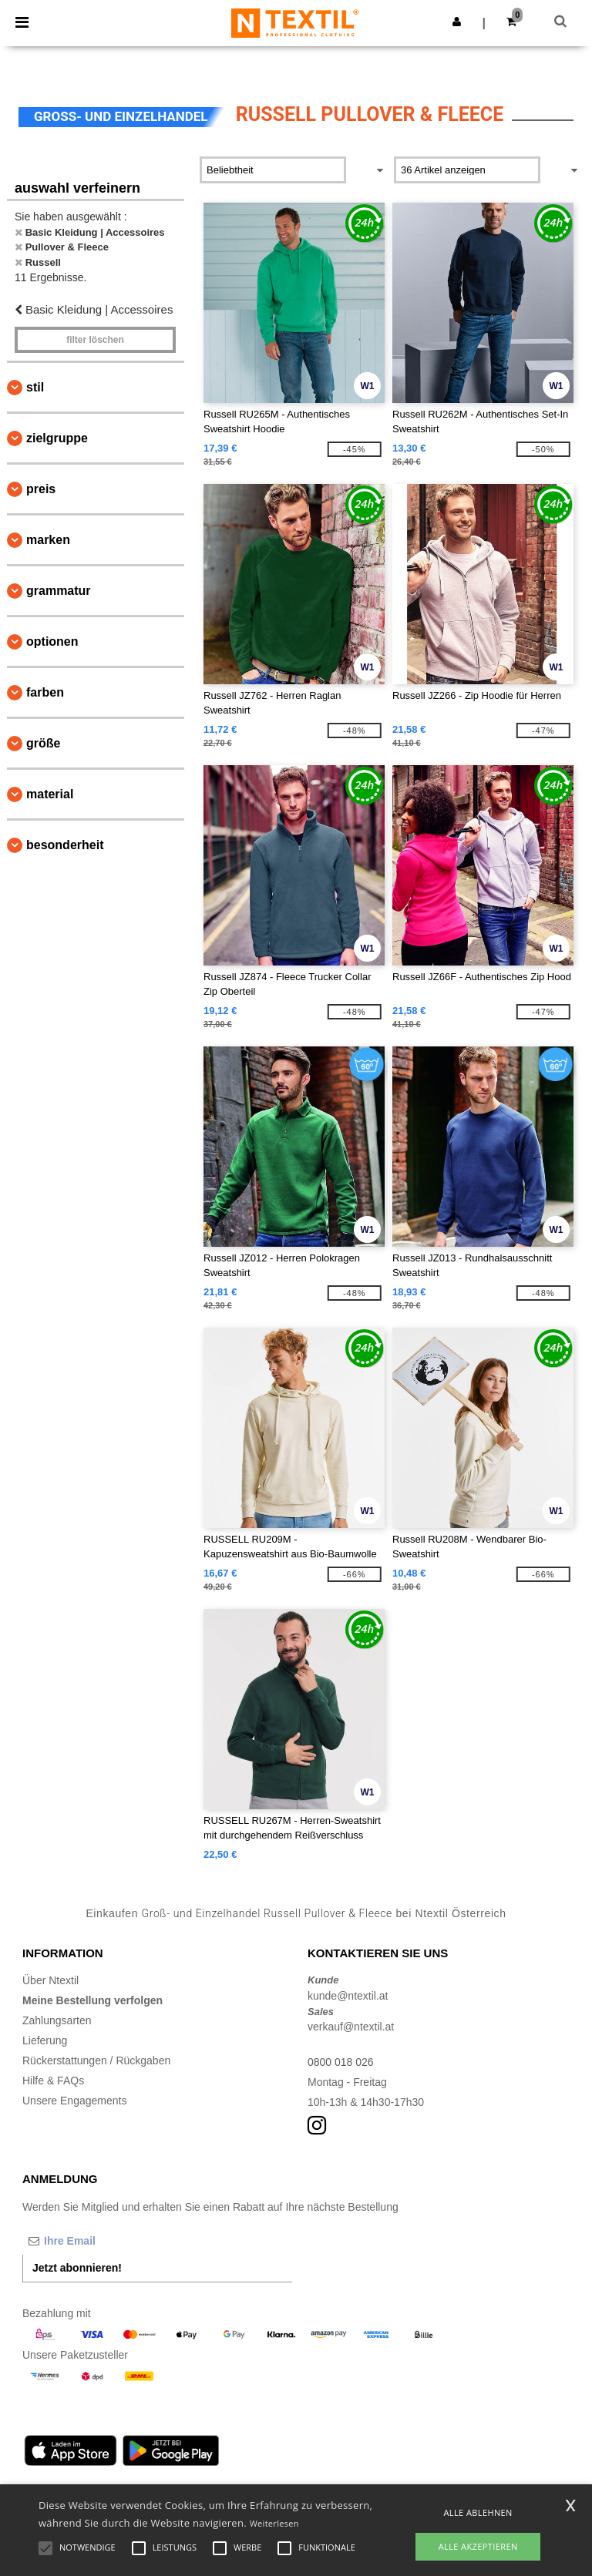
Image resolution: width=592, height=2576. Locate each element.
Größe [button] (43, 743)
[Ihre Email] (103, 2241)
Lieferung (44, 2040)
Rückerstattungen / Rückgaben (96, 2060)
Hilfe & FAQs (53, 2080)
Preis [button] (41, 488)
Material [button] (49, 794)
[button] (456, 21)
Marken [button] (48, 539)
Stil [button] (35, 387)
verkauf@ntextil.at (351, 2026)
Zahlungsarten (57, 2020)
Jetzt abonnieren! (77, 2268)
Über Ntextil (50, 1980)
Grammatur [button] (58, 590)
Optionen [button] (52, 641)
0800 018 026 (341, 2062)
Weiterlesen (274, 2523)
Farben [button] (45, 692)
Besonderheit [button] (64, 844)
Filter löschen (95, 339)
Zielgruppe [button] (57, 438)
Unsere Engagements (74, 2100)
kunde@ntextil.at (348, 1996)
